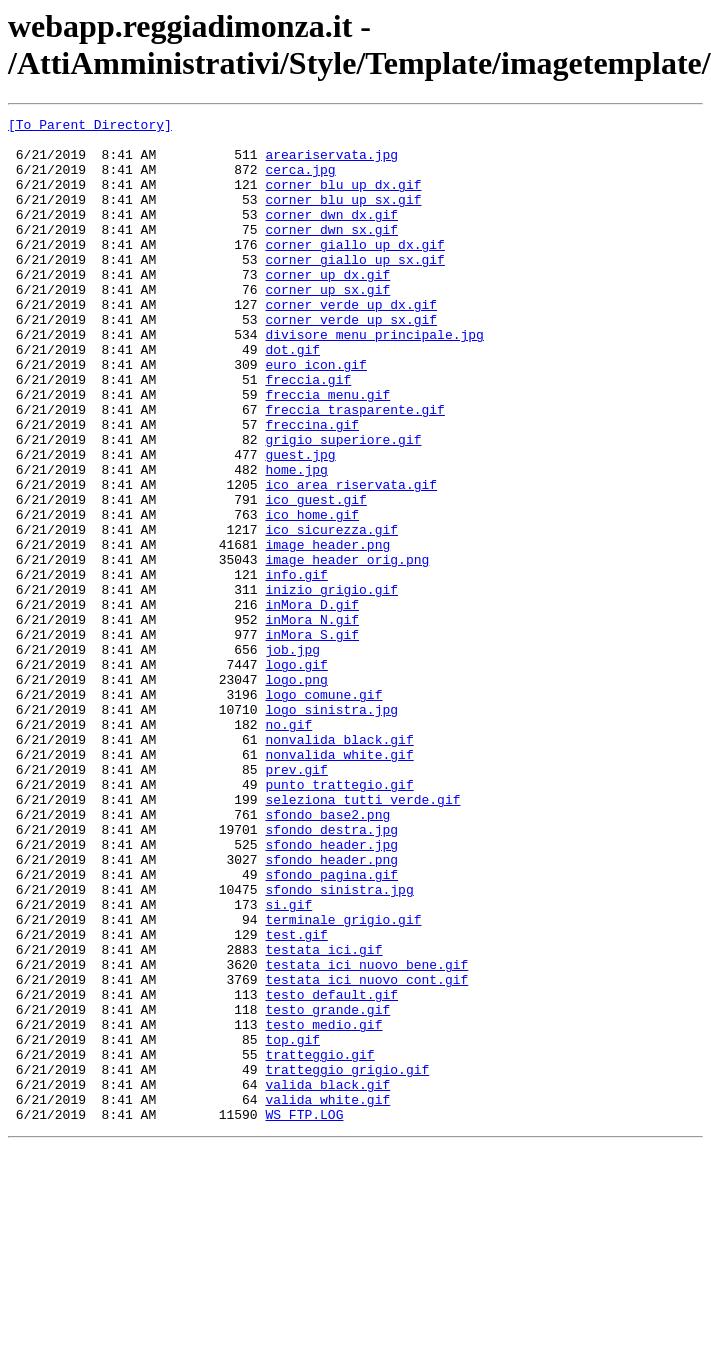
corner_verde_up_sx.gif (351, 361)
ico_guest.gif (315, 577)
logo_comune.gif (323, 811)
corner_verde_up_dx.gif (351, 343)
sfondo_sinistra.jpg (339, 1045)
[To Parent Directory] (90, 127)
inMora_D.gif (312, 703)
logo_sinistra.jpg (331, 829)
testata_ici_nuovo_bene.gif (366, 1135)
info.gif (296, 667)
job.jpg (292, 757)
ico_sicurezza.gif (331, 613)
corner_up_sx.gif (327, 325)
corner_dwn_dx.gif (331, 235)
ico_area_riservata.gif (351, 559)
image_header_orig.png (347, 649)
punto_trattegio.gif (339, 919)
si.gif (288, 1063)
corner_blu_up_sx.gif (343, 217)
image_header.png (327, 631)
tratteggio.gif (319, 1243)
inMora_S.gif (312, 739)
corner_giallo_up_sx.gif (354, 289)
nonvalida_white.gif (339, 883)
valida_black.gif (327, 1279)
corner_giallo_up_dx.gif (354, 271)
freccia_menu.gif (327, 451)
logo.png (296, 793)
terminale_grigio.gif (343, 1081)
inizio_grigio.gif (331, 685)
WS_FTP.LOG (304, 1315)
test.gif (296, 1099)
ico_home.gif (312, 595)
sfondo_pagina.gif (331, 1027)
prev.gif (296, 901)
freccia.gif (308, 433)
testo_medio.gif (323, 1207)
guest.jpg (300, 523)
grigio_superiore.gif (343, 505)
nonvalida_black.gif (339, 865)
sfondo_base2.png (327, 955)
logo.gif (296, 775)
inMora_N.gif (312, 721)
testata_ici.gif (323, 1117)
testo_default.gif (331, 1171)
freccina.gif (312, 487)
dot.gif (292, 397)
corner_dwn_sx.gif (331, 253)
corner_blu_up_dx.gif (343, 199)
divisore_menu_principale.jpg (374, 379)
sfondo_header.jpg (331, 991)
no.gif (288, 847)
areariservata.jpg (331, 163)
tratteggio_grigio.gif (347, 1261)
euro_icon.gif (315, 415)
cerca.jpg (300, 181)
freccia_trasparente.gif (354, 469)
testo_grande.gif (327, 1189)
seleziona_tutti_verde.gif (362, 937)
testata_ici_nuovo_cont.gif (366, 1153)
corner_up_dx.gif (327, 307)
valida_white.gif (327, 1297)
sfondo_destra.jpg (331, 973)
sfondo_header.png (331, 1009)
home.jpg (296, 541)
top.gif (292, 1225)
